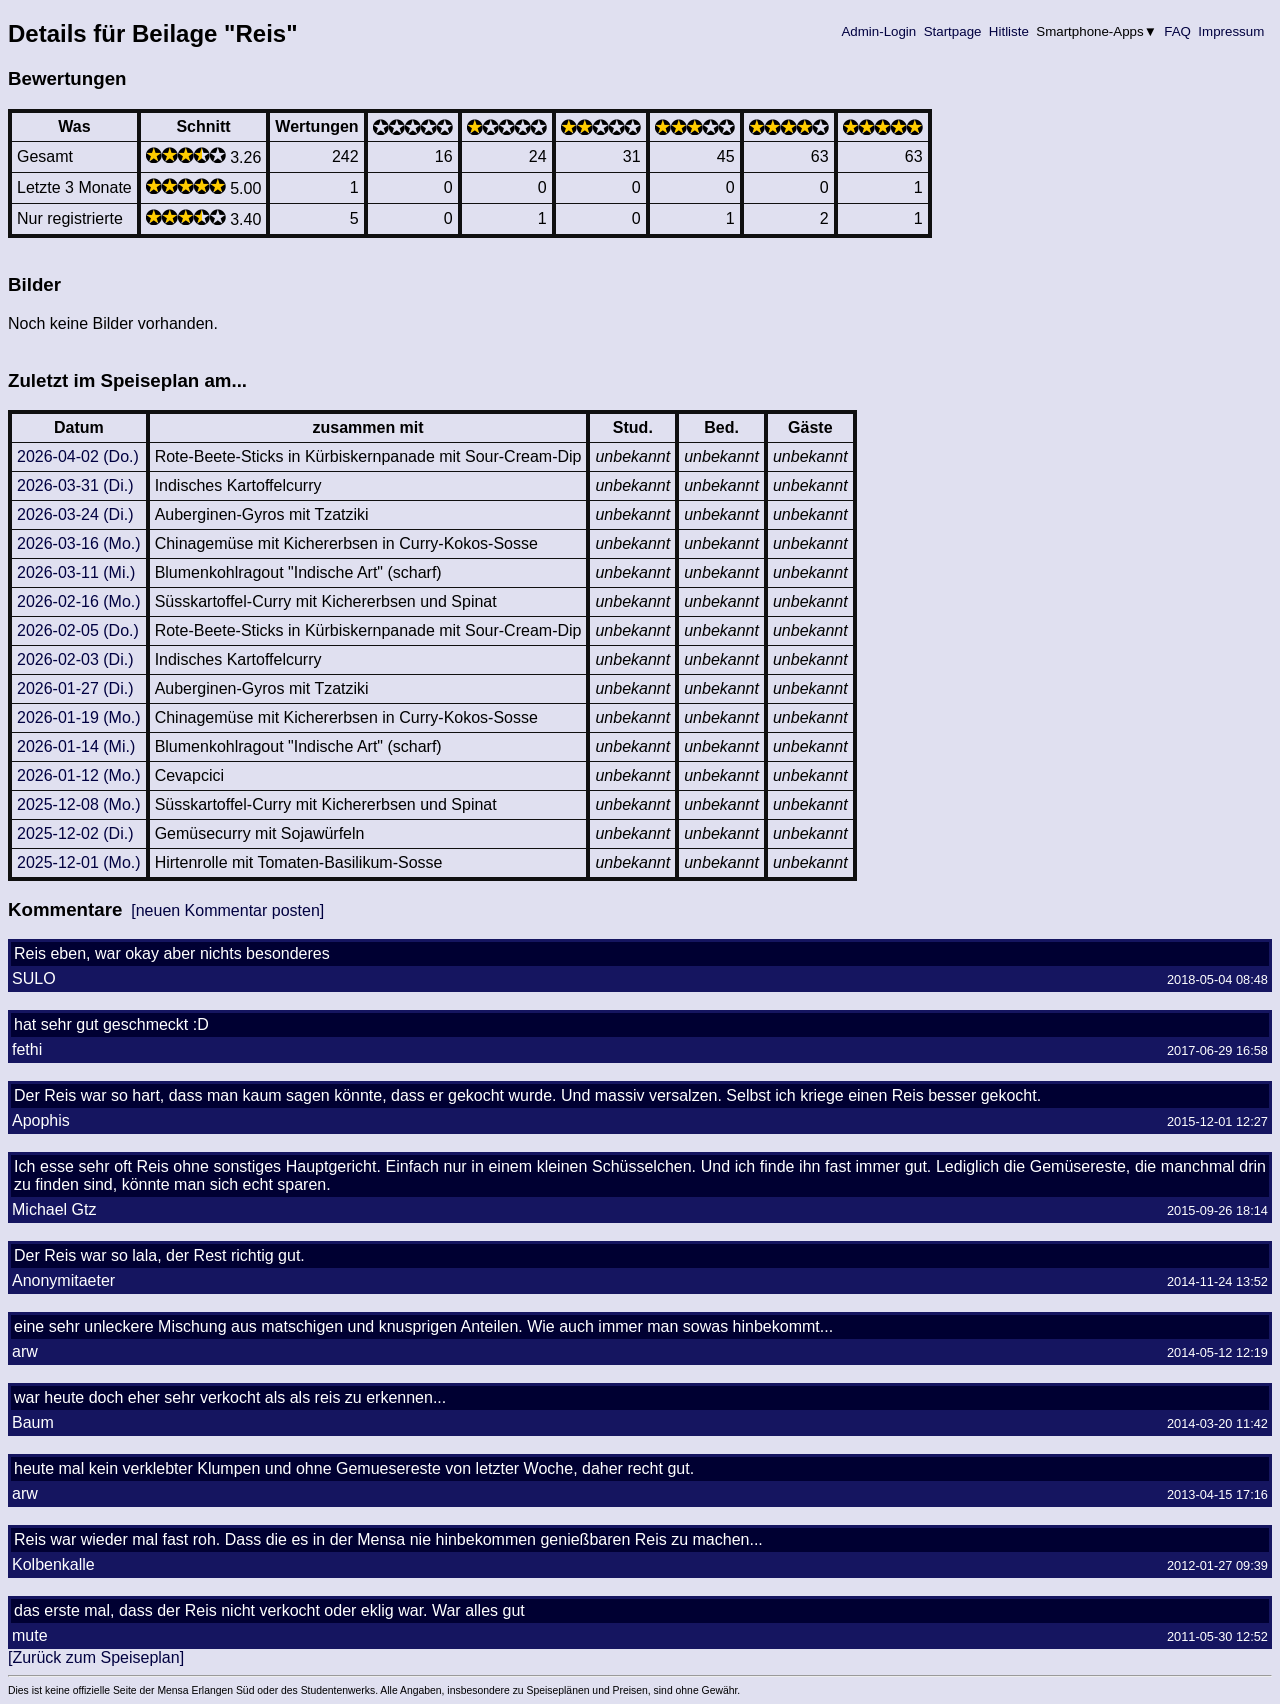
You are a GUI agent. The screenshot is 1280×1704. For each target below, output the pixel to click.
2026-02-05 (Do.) (78, 630)
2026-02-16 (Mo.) (79, 601)
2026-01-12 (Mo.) (79, 775)
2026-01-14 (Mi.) (76, 746)
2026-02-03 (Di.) (75, 659)
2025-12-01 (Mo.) (79, 862)
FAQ (1178, 31)
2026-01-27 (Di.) (75, 688)
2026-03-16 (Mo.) (79, 543)
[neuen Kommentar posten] (227, 910)
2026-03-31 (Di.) (75, 485)
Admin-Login (879, 31)
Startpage (952, 31)
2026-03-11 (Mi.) (76, 572)
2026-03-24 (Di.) (75, 514)
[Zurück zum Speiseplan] (96, 1657)
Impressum (1231, 31)
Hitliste (1008, 31)
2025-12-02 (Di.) (75, 833)
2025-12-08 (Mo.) (79, 804)
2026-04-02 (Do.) (78, 456)
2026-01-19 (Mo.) (79, 717)
